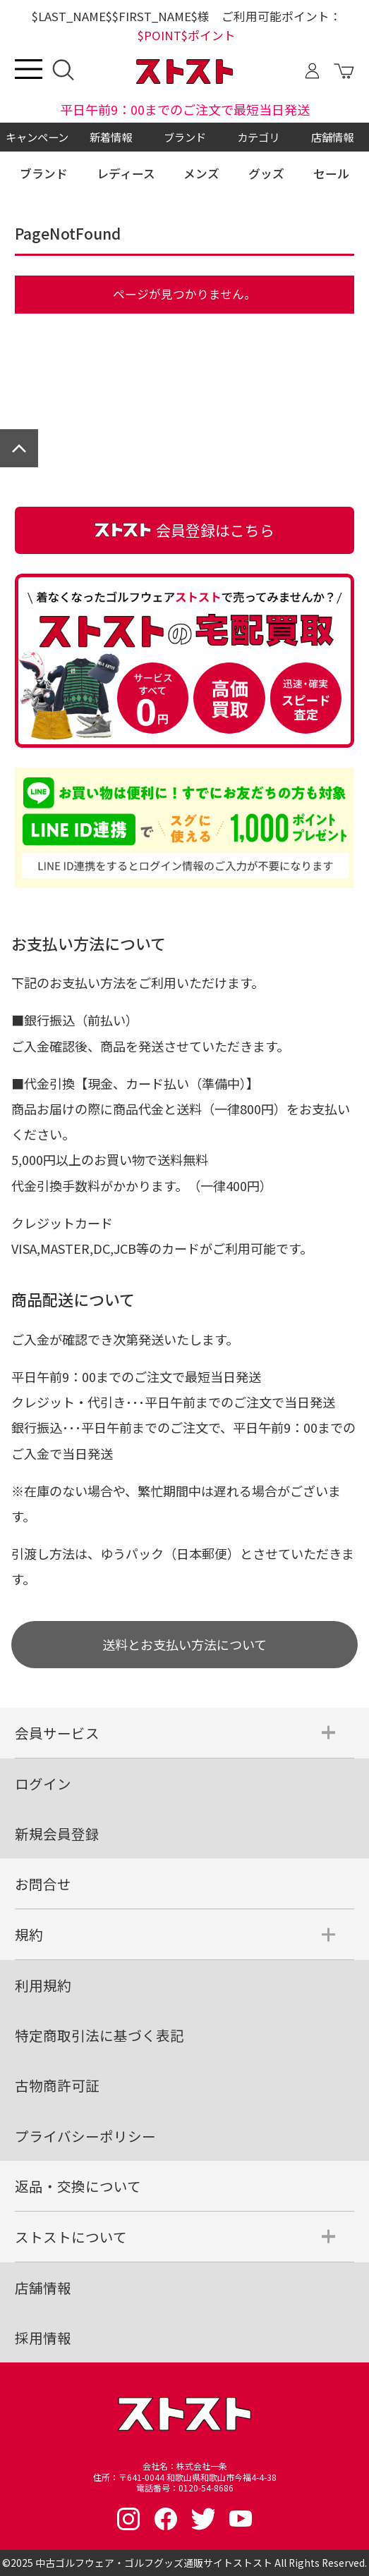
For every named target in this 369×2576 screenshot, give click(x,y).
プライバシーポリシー (85, 2136)
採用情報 (43, 2337)
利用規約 (43, 1985)
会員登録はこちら (184, 530)
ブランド (185, 137)
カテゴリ (258, 137)
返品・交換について (78, 2186)
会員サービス (57, 1733)
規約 (29, 1934)
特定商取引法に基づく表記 (99, 2035)
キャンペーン (37, 137)
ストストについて (71, 2236)
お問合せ (43, 1883)
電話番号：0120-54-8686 (185, 2488)
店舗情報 (332, 137)
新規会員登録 (57, 1833)
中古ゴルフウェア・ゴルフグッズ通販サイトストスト (153, 2563)
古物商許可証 (57, 2085)
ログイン (43, 1783)
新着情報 (111, 137)
